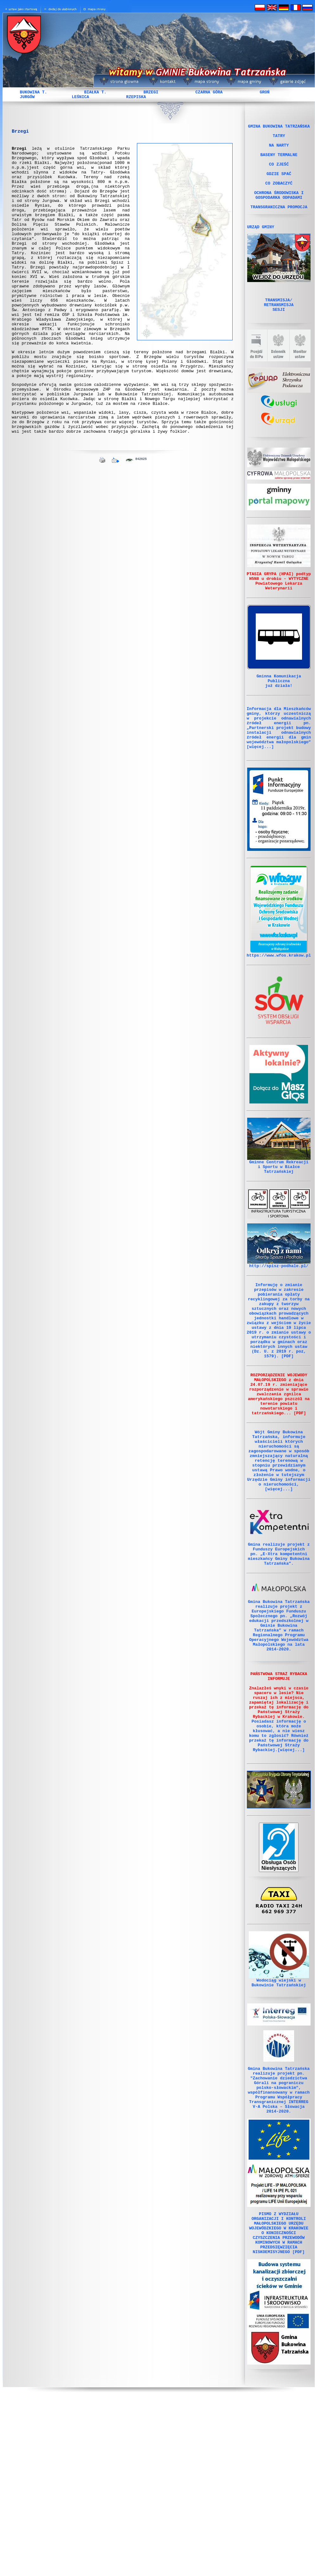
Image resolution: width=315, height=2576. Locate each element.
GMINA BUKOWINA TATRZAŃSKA (279, 127)
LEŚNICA (80, 97)
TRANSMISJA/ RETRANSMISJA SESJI (279, 327)
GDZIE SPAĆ (279, 184)
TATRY (279, 138)
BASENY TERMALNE (278, 161)
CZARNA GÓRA (208, 92)
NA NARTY (279, 150)
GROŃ (264, 92)
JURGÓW (27, 97)
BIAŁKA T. (95, 92)
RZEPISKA (136, 97)
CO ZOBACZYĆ (278, 195)
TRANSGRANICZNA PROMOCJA (278, 224)
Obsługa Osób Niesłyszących (278, 1998)
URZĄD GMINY (260, 245)
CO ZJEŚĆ (279, 172)
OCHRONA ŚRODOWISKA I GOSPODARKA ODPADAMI (279, 209)
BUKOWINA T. (33, 92)
